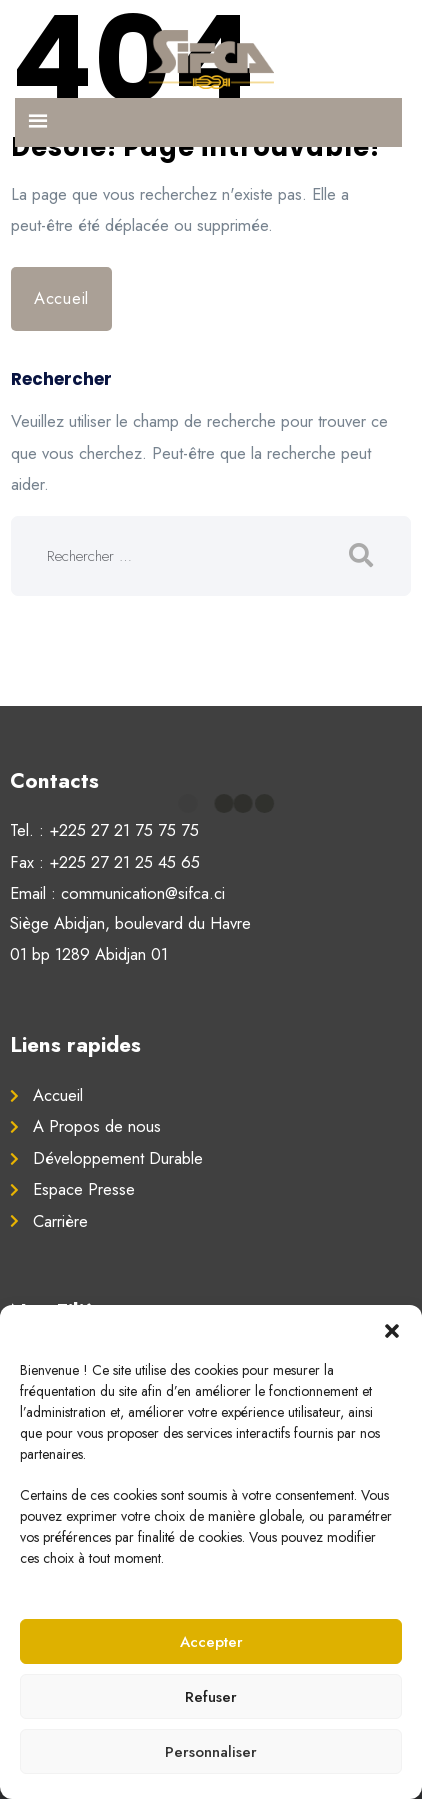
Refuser (211, 1697)
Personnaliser (211, 1752)
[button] (392, 1330)
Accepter (211, 1642)
